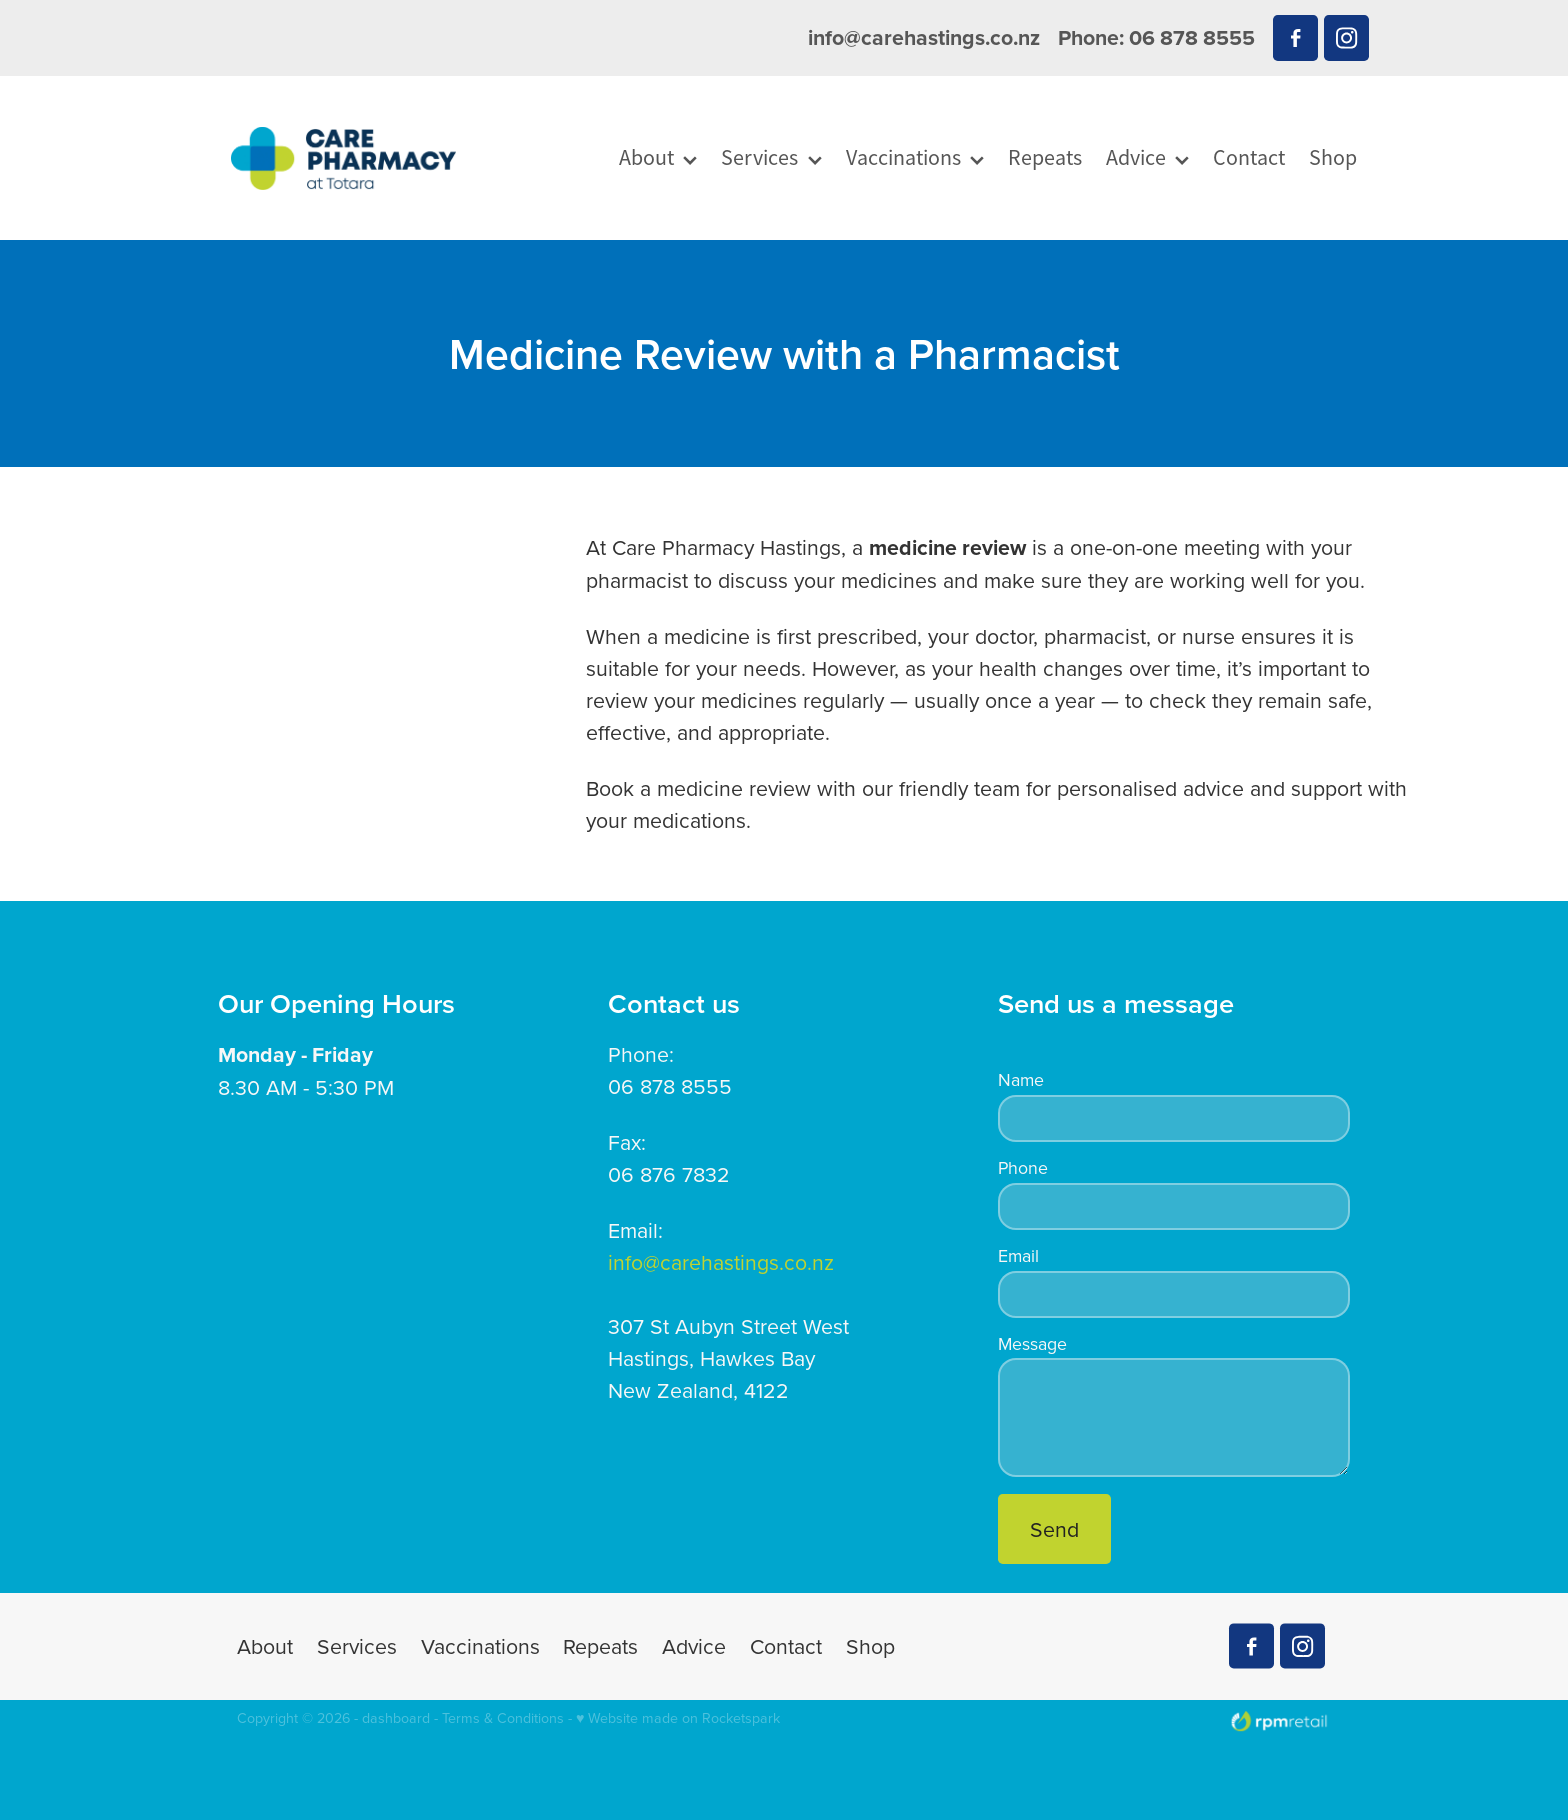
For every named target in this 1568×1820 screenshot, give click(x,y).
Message (1032, 1344)
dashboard (396, 1718)
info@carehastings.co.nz (924, 37)
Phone (1023, 1168)
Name (1021, 1080)
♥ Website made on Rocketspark (678, 1718)
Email (1018, 1256)
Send (1054, 1529)
